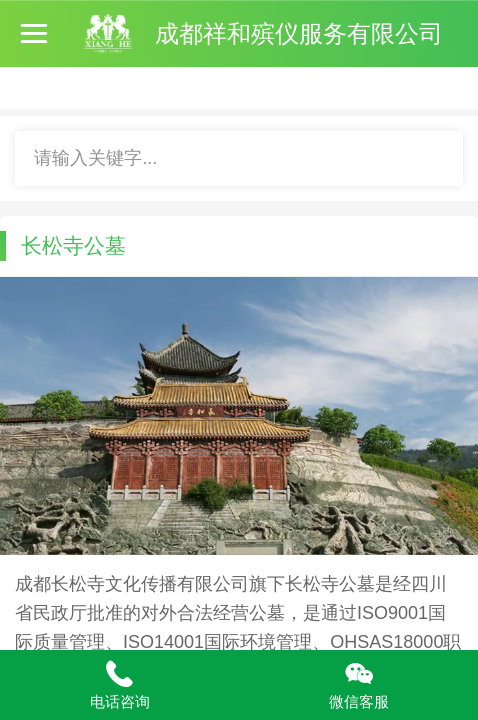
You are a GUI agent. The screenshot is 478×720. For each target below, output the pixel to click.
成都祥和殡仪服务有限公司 (299, 33)
